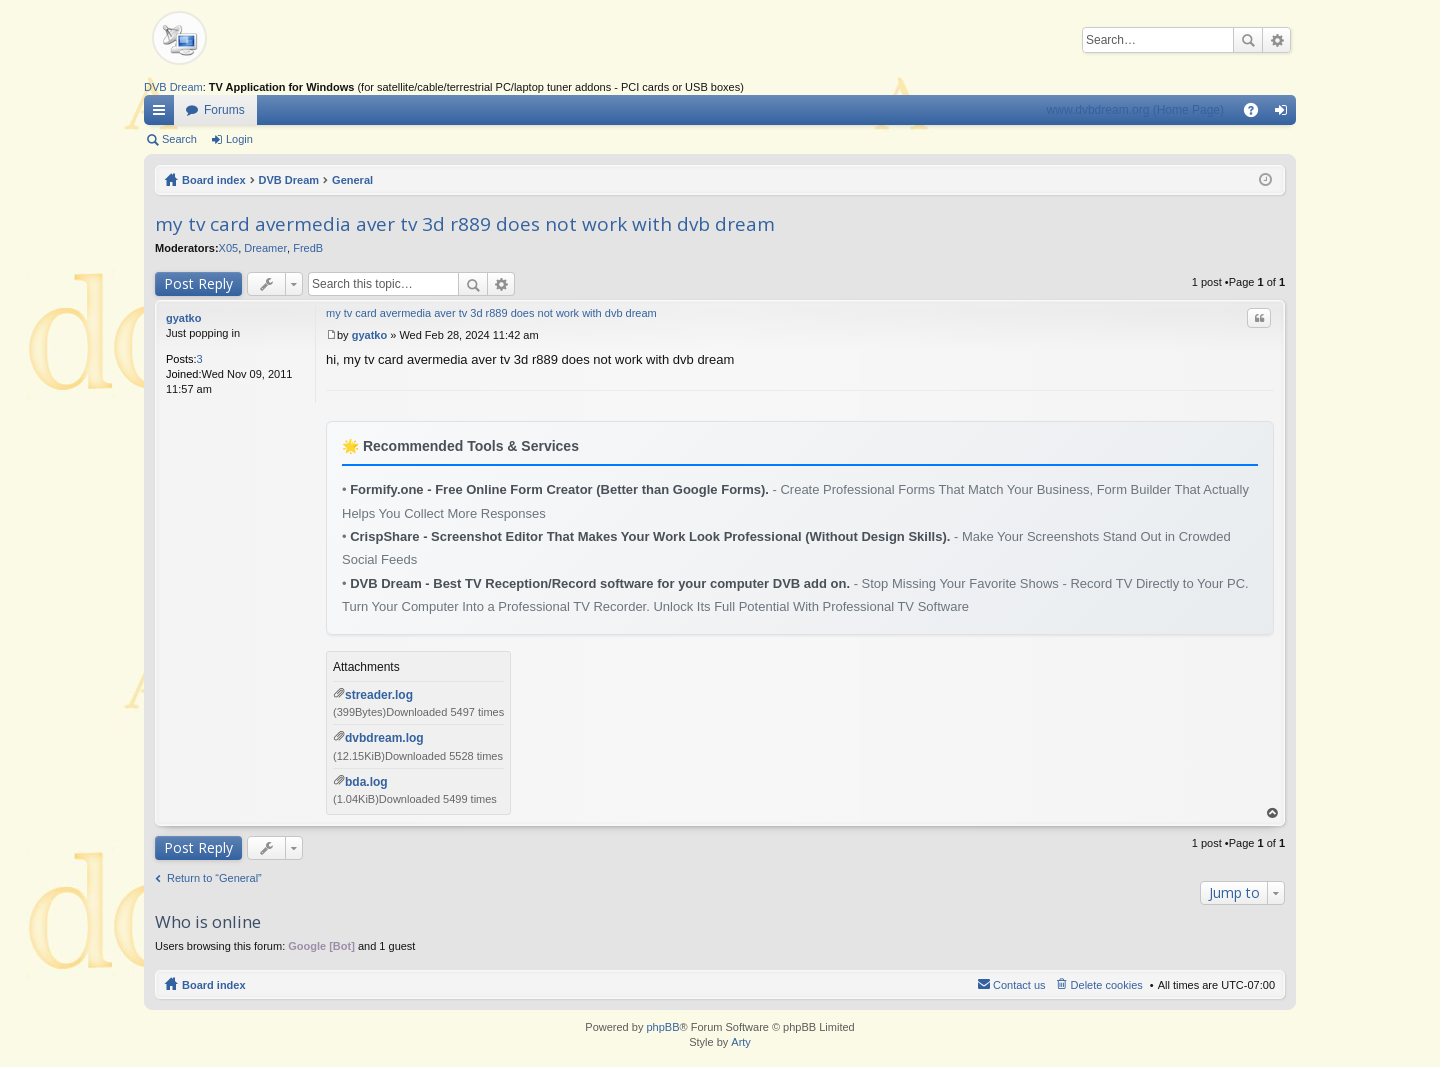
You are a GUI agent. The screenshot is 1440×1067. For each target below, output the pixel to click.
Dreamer (265, 248)
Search (1248, 40)
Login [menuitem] (1285, 114)
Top (1273, 813)
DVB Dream (173, 87)
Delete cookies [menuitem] (1107, 985)
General (352, 180)
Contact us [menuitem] (1019, 985)
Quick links (163, 114)
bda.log (366, 782)
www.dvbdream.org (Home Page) (1135, 110)
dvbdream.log (384, 738)
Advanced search (1276, 40)
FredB (308, 248)
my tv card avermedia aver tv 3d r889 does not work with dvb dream (465, 224)
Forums (224, 110)
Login (239, 139)
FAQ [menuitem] (1257, 114)
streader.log (379, 695)
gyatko (183, 318)
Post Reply (198, 283)
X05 (229, 248)
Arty (741, 1042)
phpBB (662, 1027)
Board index (214, 180)
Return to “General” (214, 878)
